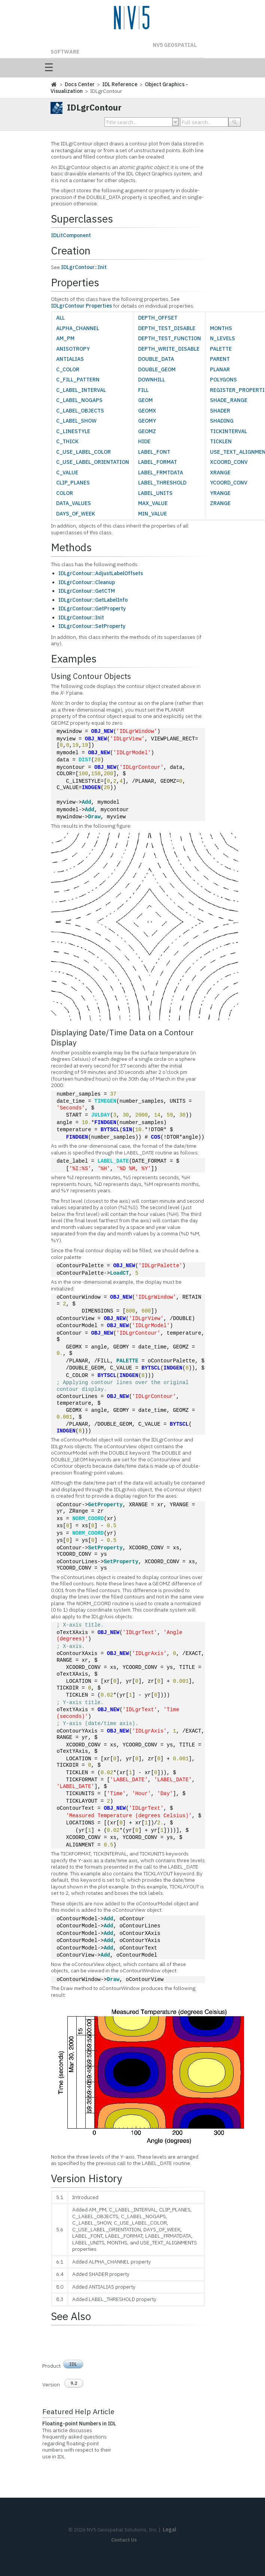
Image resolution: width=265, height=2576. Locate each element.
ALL (60, 317)
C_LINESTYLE (73, 431)
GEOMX (147, 410)
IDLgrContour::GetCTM (86, 591)
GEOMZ (147, 431)
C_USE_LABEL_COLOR (83, 452)
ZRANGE (220, 503)
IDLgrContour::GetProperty (92, 608)
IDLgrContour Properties (81, 305)
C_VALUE (67, 472)
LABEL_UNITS (155, 493)
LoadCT (119, 1273)
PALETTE (221, 348)
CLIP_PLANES (73, 482)
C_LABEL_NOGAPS (79, 400)
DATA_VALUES (73, 503)
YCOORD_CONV (228, 482)
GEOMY (147, 420)
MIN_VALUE (152, 513)
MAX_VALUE (153, 503)
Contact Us (124, 2540)
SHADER (220, 410)
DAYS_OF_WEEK (75, 513)
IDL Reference (119, 84)
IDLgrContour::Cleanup (86, 582)
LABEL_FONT (154, 452)
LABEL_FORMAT (157, 462)
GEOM (145, 400)
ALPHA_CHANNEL (77, 328)
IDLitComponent (71, 235)
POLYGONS (223, 379)
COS (155, 1137)
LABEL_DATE (113, 1161)
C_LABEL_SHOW (76, 420)
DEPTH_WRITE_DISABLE (168, 348)
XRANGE (220, 472)
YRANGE (220, 493)
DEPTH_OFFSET (157, 317)
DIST (85, 760)
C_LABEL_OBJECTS (80, 410)
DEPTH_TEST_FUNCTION (169, 338)
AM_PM (65, 338)
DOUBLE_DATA (156, 359)
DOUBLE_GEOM (157, 369)
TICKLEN (221, 441)
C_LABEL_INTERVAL (81, 390)
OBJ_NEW (102, 731)
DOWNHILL (151, 379)
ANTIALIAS (70, 359)
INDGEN (91, 787)
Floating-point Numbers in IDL (79, 2423)
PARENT (220, 359)
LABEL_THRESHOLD (162, 482)
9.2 (73, 2383)
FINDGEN (105, 1122)
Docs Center (80, 84)
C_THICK (67, 441)
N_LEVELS (222, 338)
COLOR (64, 493)
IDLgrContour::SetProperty (91, 626)
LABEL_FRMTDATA (160, 472)
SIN (127, 1129)
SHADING (222, 420)
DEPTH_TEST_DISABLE (166, 328)
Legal (169, 2529)
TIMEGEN (105, 1101)
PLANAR (220, 369)
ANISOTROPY (73, 348)
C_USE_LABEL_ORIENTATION (92, 462)
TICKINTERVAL (228, 431)
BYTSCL (110, 1129)
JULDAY (100, 1115)
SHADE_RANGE (228, 400)
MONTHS (221, 328)
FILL (143, 390)
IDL (73, 2364)
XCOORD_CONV (229, 462)
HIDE (144, 441)
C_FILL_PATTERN (78, 379)
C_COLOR (67, 369)
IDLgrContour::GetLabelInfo (93, 600)
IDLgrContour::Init (84, 267)
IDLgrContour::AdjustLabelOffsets (100, 573)
